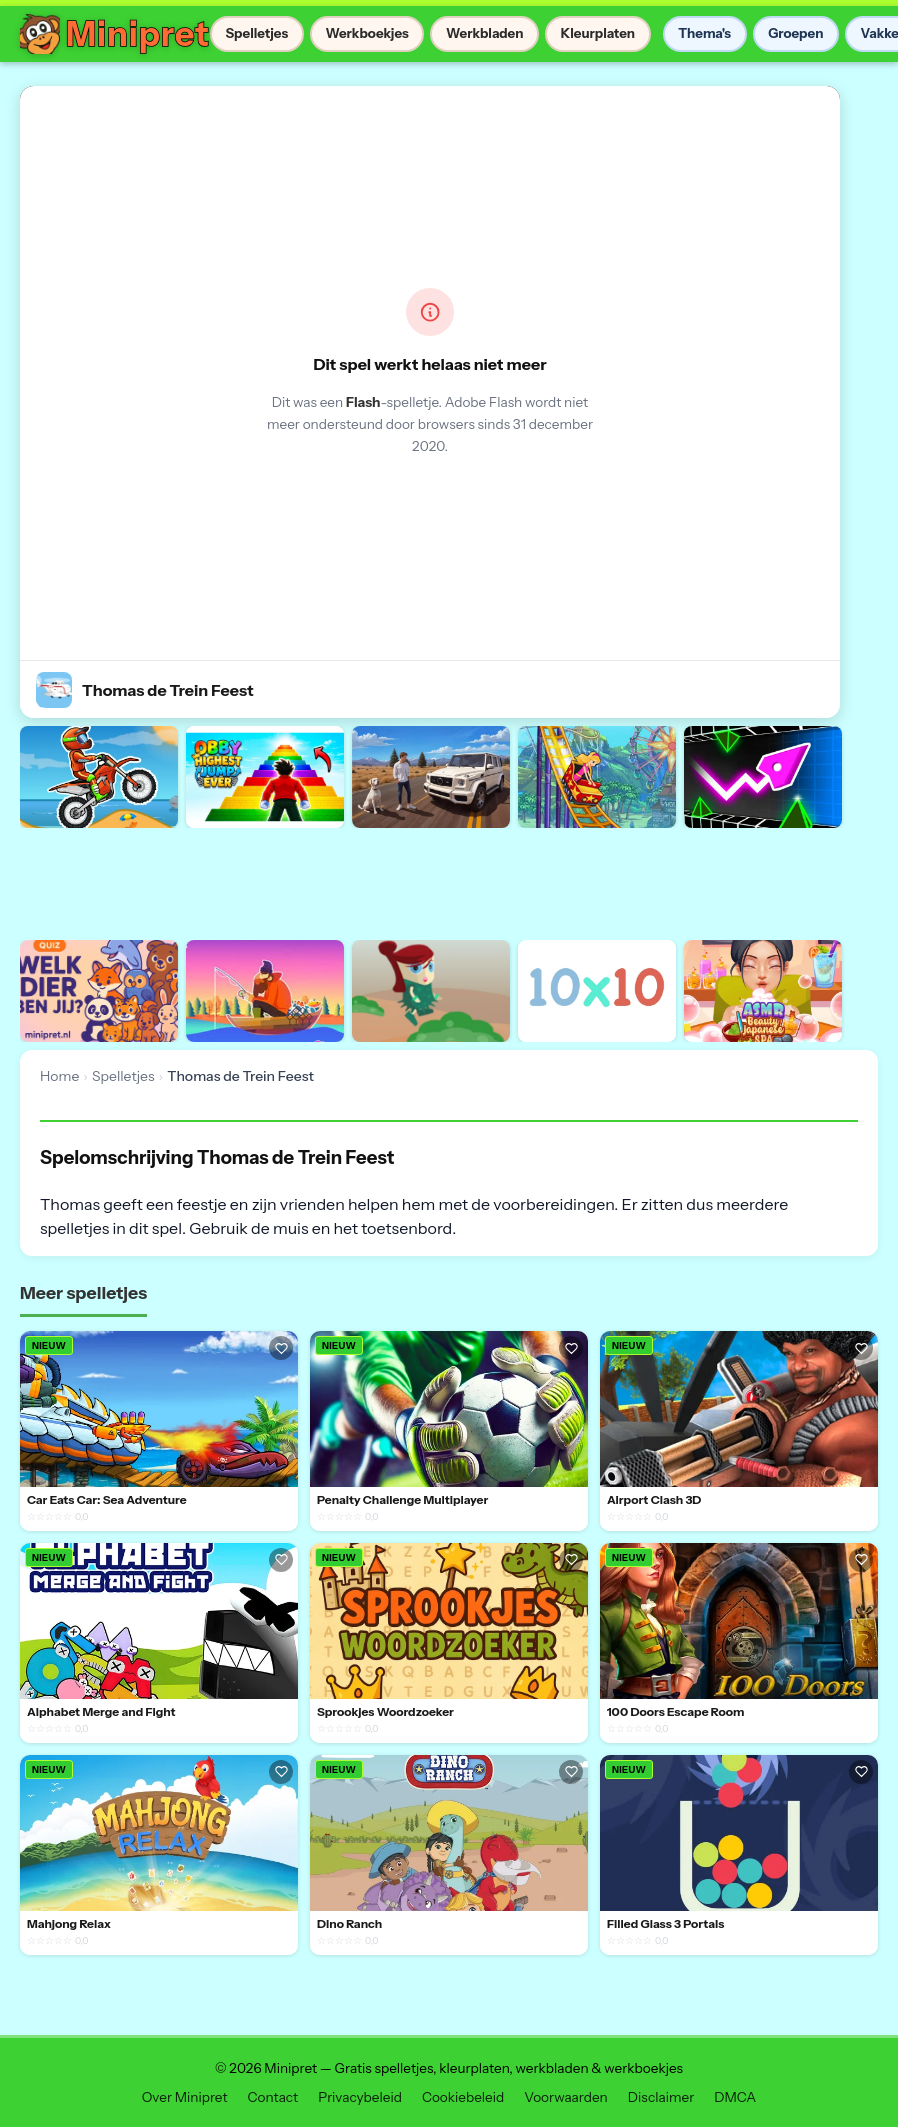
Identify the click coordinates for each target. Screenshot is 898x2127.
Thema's (704, 33)
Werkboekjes (366, 33)
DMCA (735, 2097)
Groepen (795, 33)
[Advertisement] (384, 881)
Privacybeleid (360, 2097)
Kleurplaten (598, 33)
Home (59, 1076)
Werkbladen (485, 33)
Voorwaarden (566, 2097)
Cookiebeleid (463, 2097)
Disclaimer (661, 2097)
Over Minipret (185, 2097)
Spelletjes (256, 33)
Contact (273, 2097)
